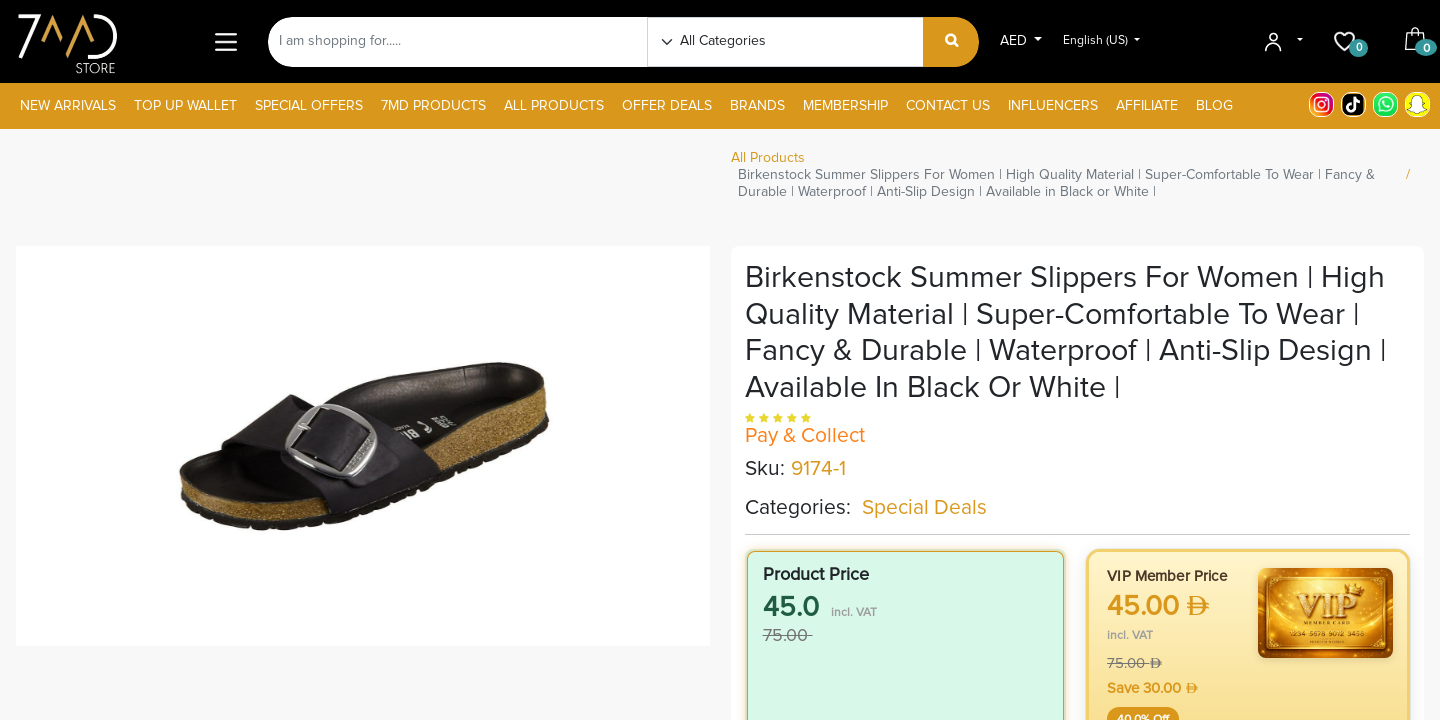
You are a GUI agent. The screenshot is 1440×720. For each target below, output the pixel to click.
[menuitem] (68, 106)
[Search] (951, 42)
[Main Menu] (225, 41)
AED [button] (1015, 41)
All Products (768, 158)
